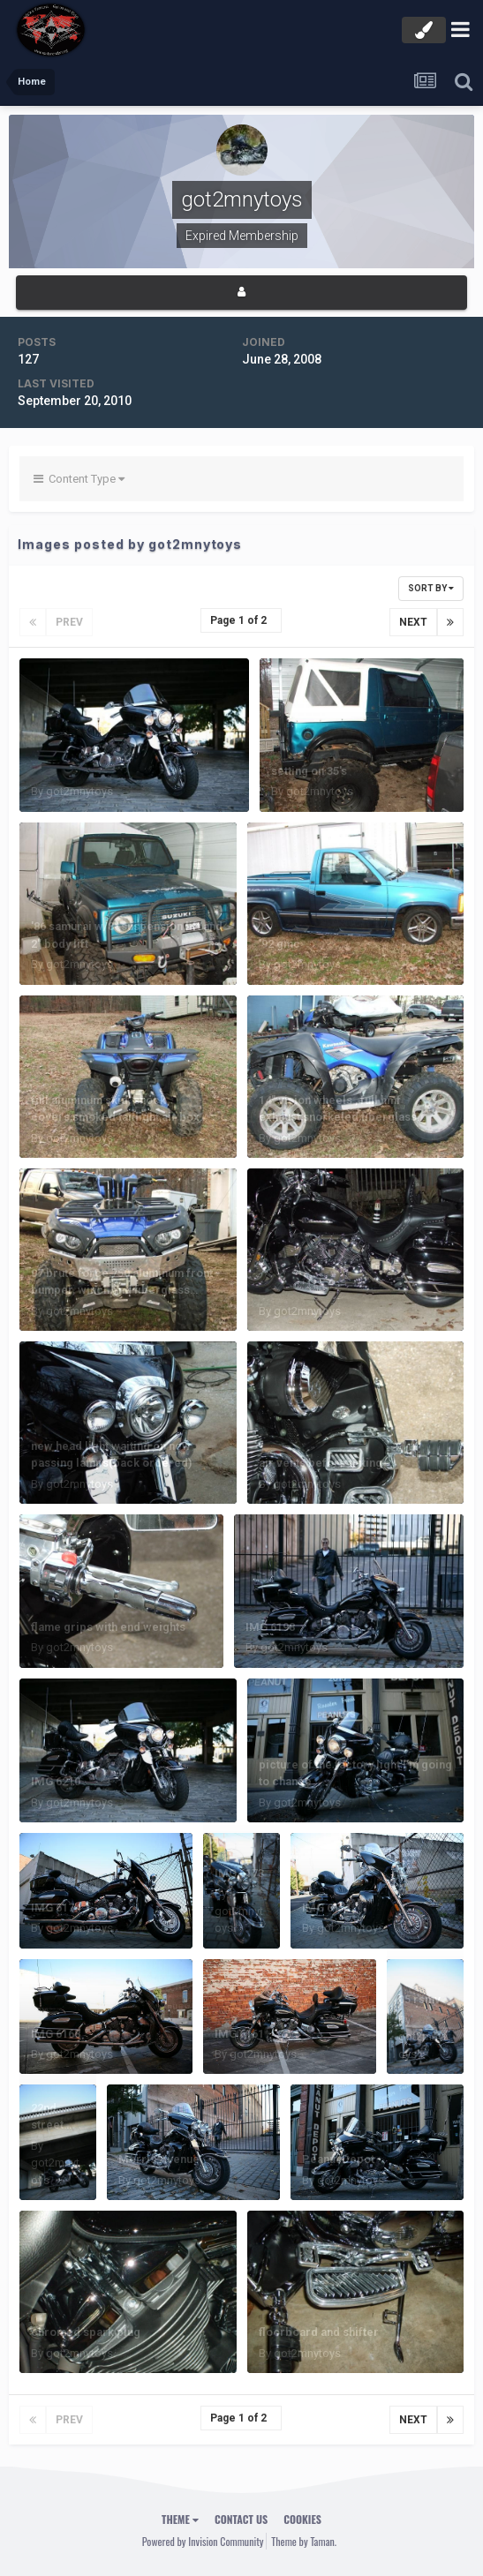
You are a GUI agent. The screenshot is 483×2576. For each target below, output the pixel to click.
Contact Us (241, 2519)
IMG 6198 (270, 1626)
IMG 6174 (55, 1907)
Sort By (431, 588)
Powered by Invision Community (203, 2541)
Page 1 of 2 (241, 620)
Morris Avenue (159, 2159)
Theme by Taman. (303, 2541)
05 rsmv (419, 1999)
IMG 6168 (55, 2033)
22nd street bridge (49, 2125)
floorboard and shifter (319, 2332)
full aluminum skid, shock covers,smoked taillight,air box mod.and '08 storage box (115, 1117)
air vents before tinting (320, 1462)
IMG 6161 (239, 2033)
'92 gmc (279, 943)
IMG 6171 (326, 1907)
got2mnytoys (79, 791)
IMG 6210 (55, 1781)
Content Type (79, 478)
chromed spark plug (85, 2332)
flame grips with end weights (108, 1626)
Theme (180, 2519)
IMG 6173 (239, 1873)
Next (413, 622)
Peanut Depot (338, 2159)
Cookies (302, 2519)
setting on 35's (309, 770)
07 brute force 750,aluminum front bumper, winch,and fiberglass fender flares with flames (122, 1290)
